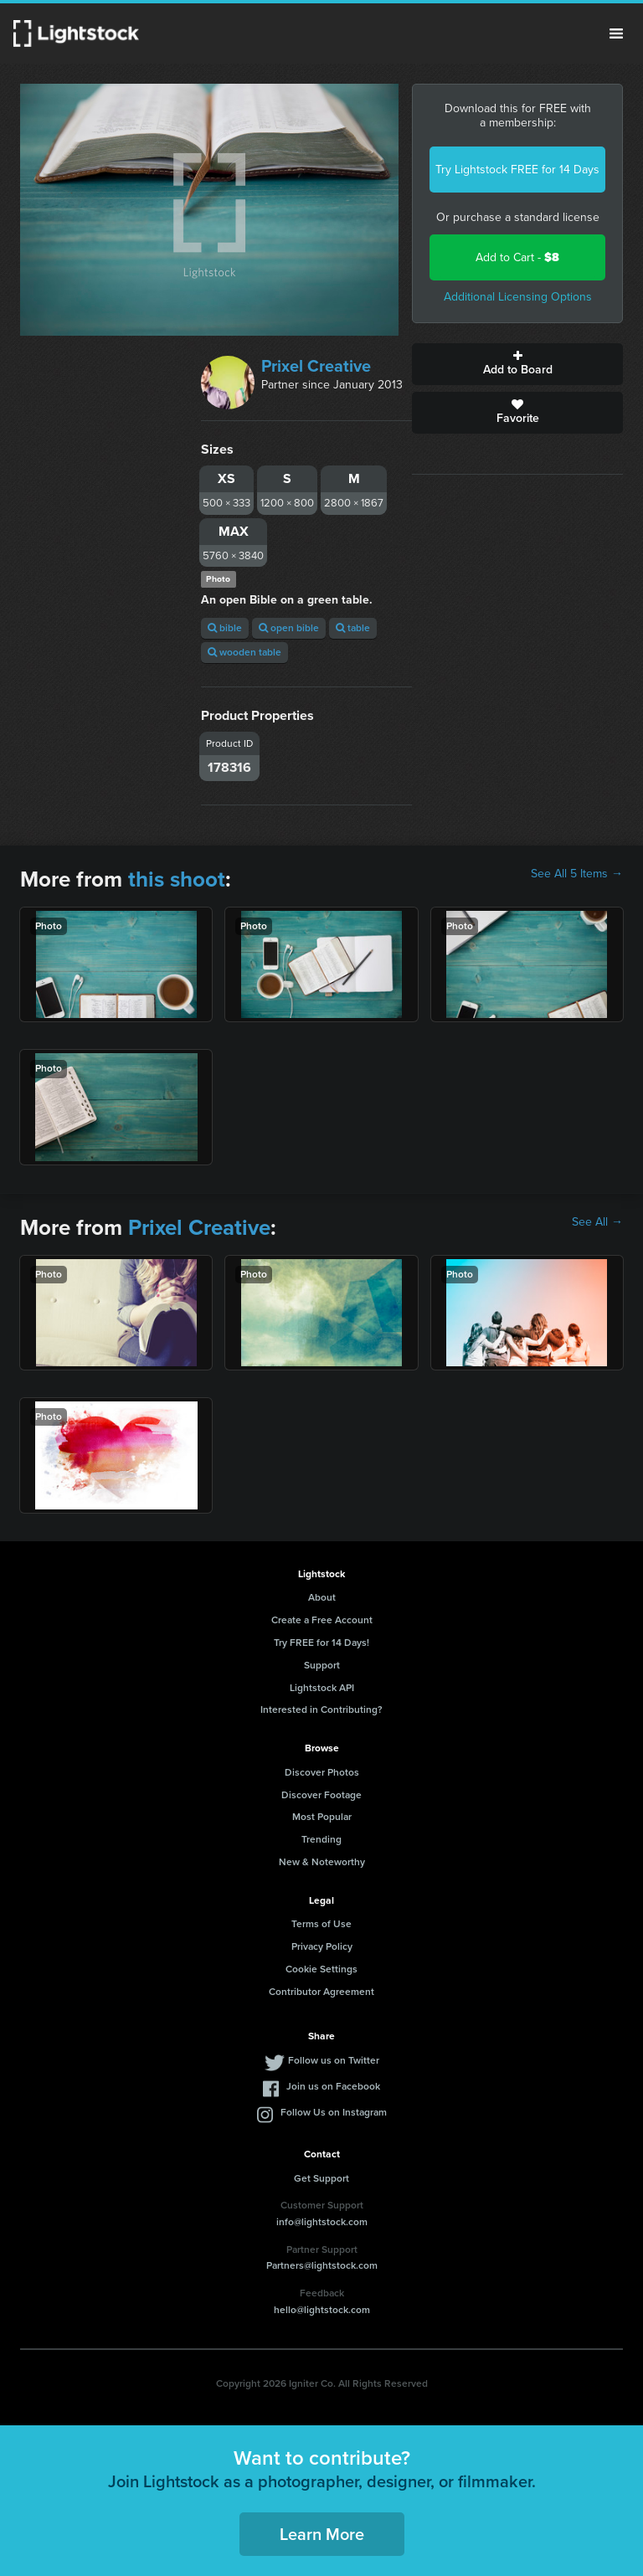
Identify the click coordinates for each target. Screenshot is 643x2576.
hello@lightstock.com (322, 2309)
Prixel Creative (316, 365)
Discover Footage (321, 1794)
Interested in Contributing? (321, 1709)
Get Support (321, 2178)
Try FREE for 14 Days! (321, 1642)
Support (322, 1665)
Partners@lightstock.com (322, 2265)
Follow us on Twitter (333, 2060)
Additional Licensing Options (518, 297)
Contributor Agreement (321, 1991)
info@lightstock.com (322, 2221)
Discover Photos (322, 1772)
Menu (616, 33)
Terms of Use (321, 1923)
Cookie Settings (321, 1969)
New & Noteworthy (322, 1861)
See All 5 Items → (577, 874)
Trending (321, 1839)
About (322, 1597)
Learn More (322, 2534)
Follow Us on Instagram (333, 2112)
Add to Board (517, 364)
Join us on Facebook (333, 2086)
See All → (597, 1222)
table (353, 627)
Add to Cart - (517, 257)
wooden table (244, 652)
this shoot (176, 879)
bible (225, 627)
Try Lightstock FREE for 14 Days (517, 169)
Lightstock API (322, 1687)
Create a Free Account (322, 1619)
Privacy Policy (321, 1946)
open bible (289, 627)
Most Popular (322, 1816)
